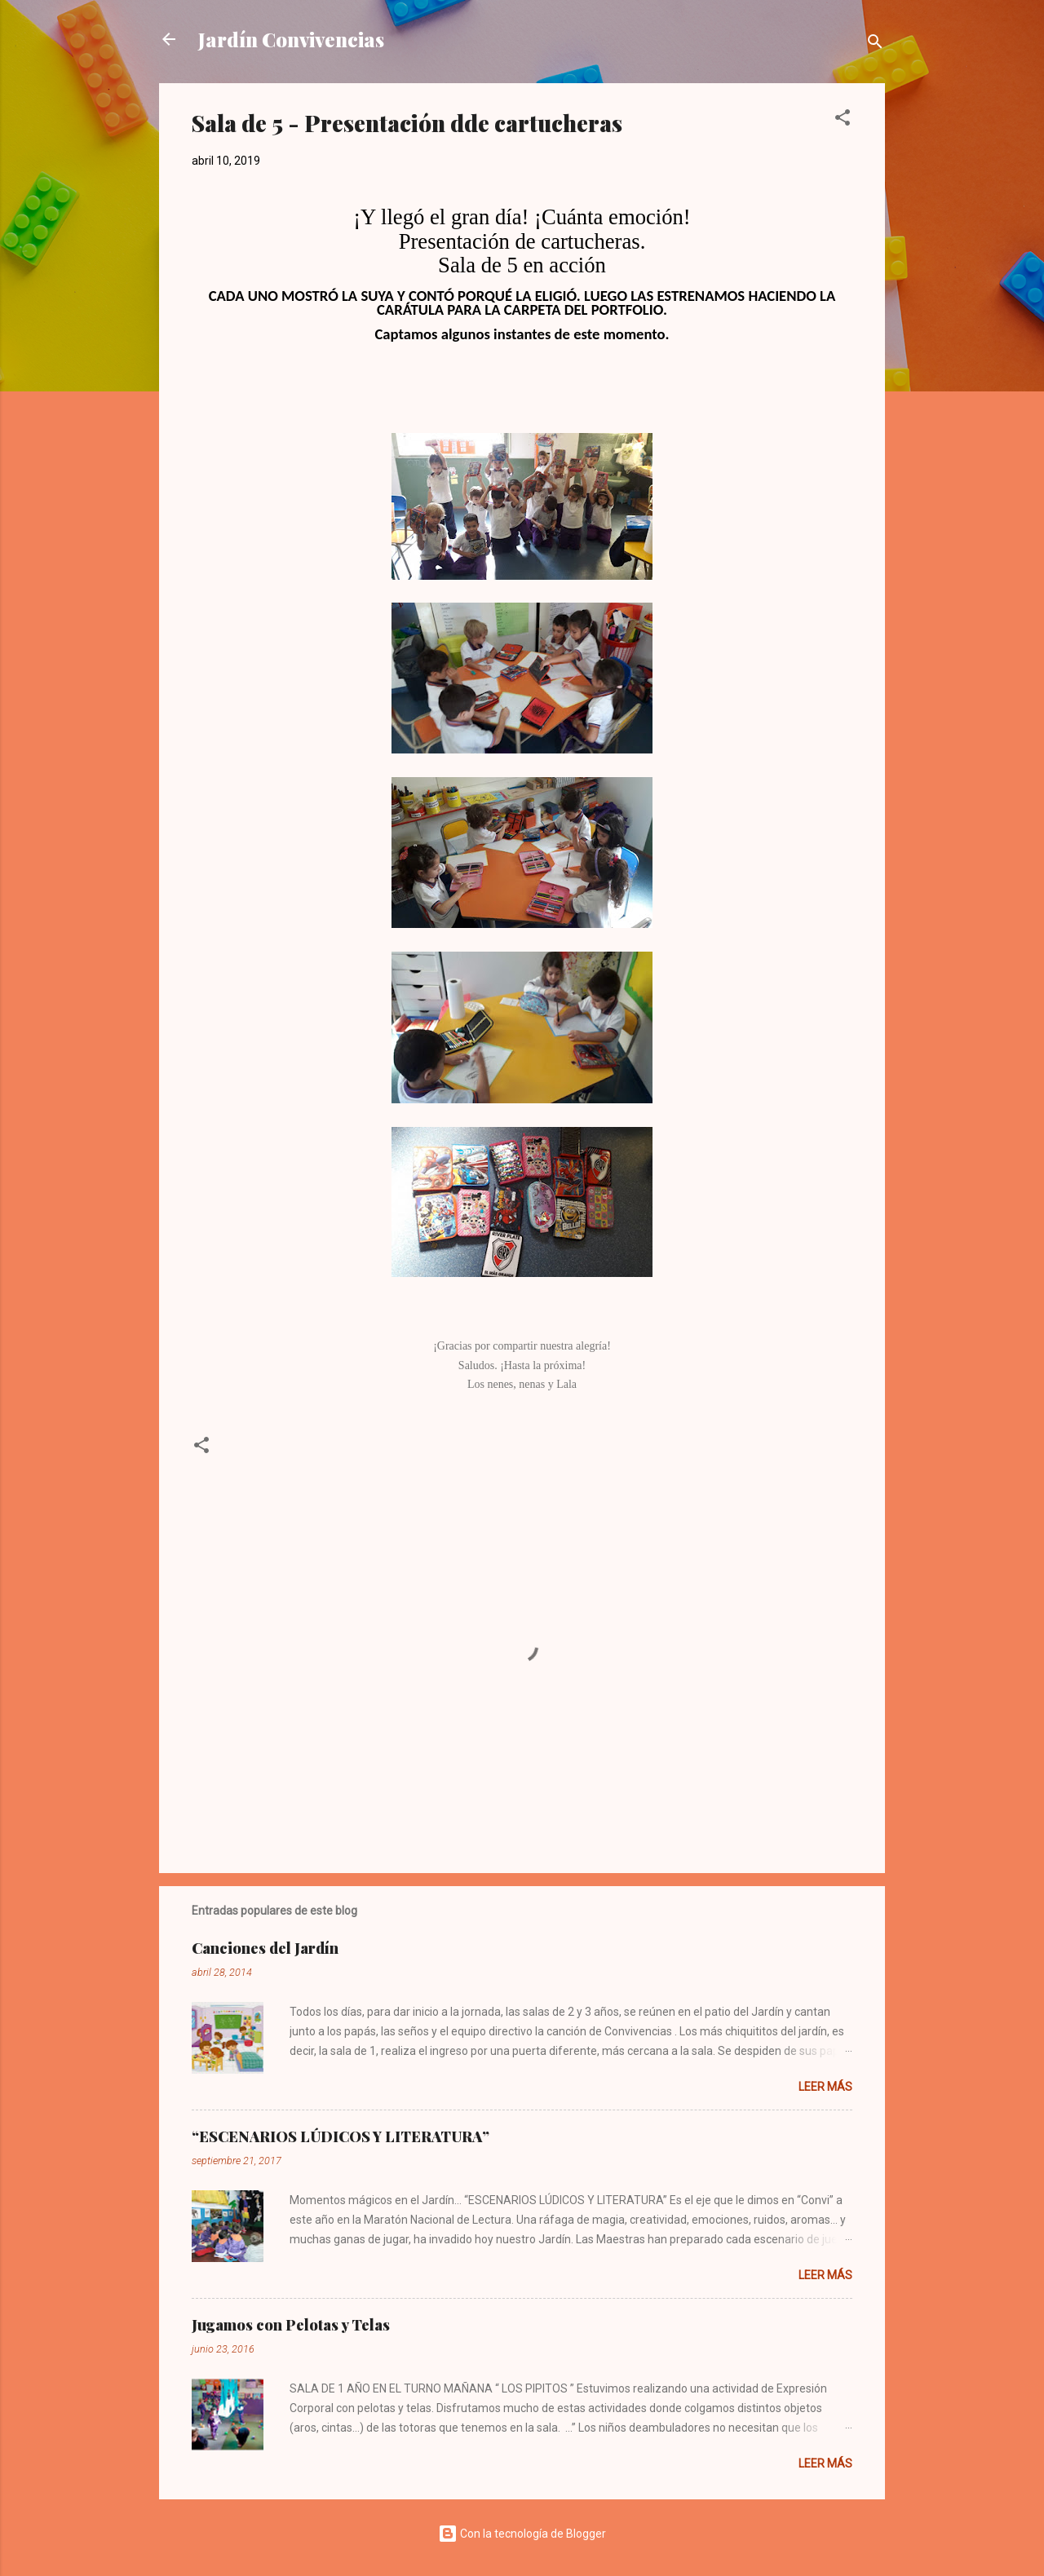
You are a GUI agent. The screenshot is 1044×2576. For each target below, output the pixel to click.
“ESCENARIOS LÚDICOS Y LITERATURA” (340, 2136)
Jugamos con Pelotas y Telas (291, 2325)
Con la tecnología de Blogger (522, 2533)
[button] (842, 120)
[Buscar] (875, 44)
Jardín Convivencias (291, 39)
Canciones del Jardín (265, 1948)
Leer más (825, 2086)
